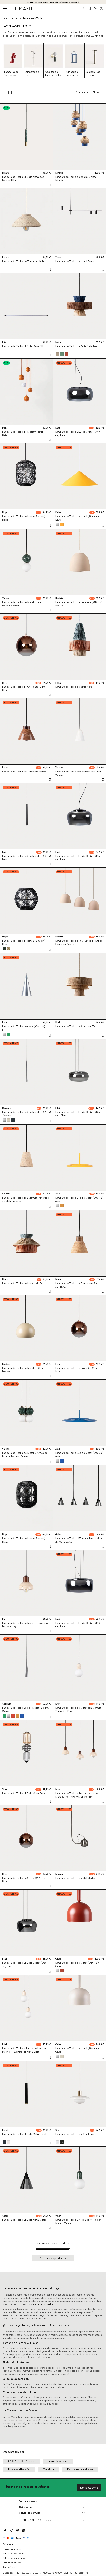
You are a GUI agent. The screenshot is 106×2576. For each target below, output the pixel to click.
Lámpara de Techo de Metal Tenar (74, 261)
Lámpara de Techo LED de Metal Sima (23, 1793)
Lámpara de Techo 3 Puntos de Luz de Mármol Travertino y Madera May (76, 1795)
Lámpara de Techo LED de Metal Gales (24, 2219)
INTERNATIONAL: (36, 2520)
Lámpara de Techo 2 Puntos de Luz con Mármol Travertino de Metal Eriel (24, 2050)
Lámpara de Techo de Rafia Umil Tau (75, 1026)
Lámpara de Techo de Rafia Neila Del (23, 1283)
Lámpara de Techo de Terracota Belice (24, 261)
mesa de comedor (43, 2304)
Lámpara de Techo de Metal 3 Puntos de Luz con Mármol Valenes (24, 1454)
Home (6, 18)
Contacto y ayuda (29, 2512)
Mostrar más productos (53, 2258)
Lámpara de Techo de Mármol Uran (75, 2134)
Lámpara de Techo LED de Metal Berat (24, 2134)
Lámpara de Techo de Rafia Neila (73, 687)
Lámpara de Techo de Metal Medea (75, 1878)
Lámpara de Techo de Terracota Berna (24, 771)
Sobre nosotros (28, 2501)
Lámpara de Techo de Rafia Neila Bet (76, 346)
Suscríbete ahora (89, 2487)
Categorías (25, 2507)
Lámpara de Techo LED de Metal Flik (23, 346)
